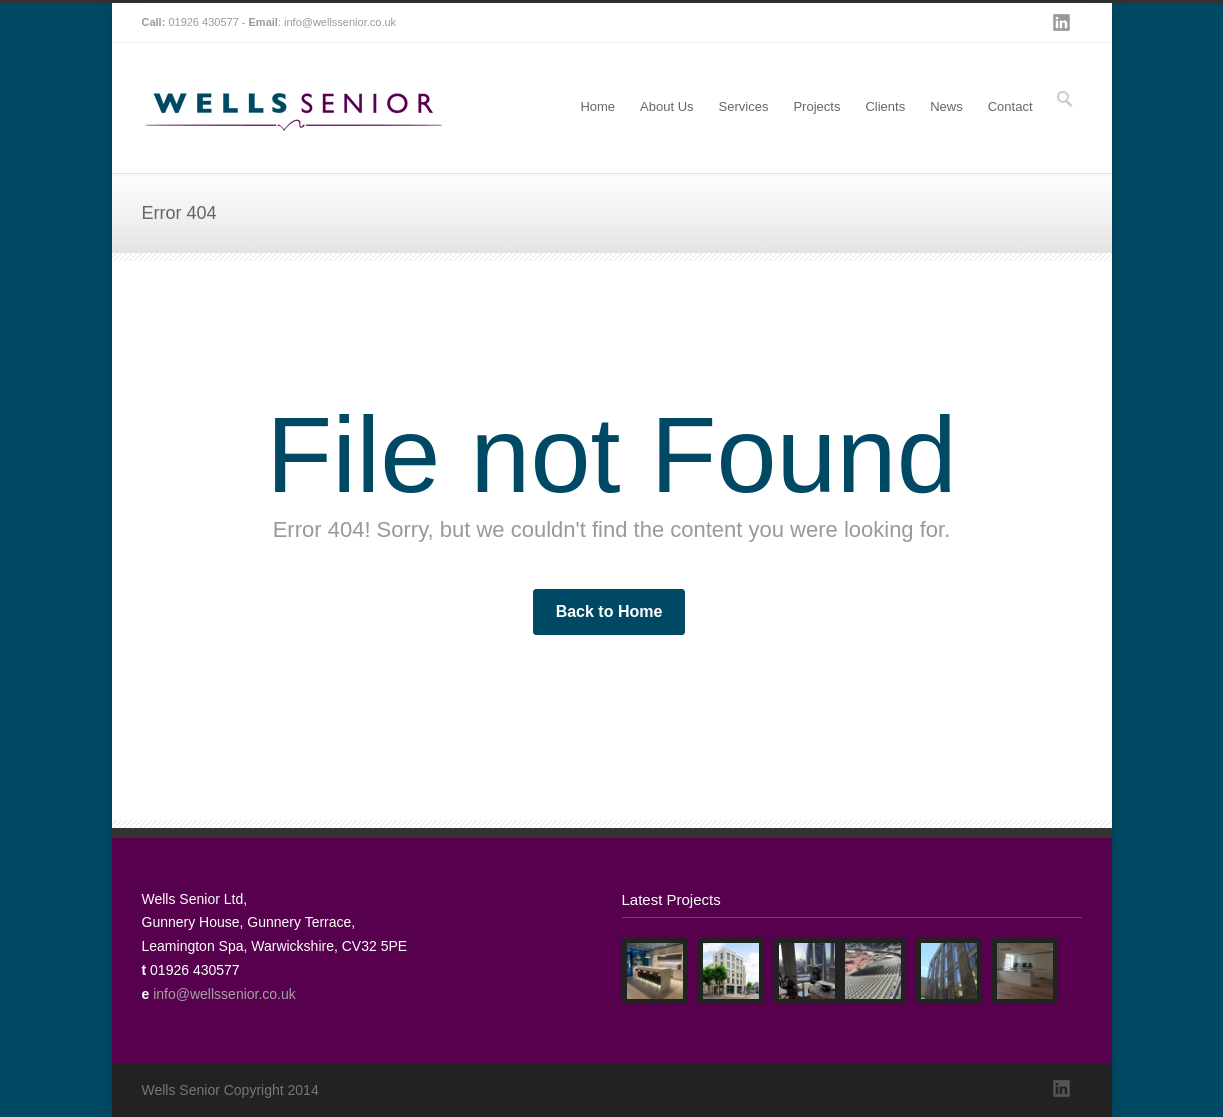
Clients (885, 106)
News (946, 106)
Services (744, 106)
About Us (666, 106)
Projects (816, 106)
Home (597, 106)
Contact (1010, 106)
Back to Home (609, 611)
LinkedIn (1062, 23)
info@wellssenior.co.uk (340, 22)
